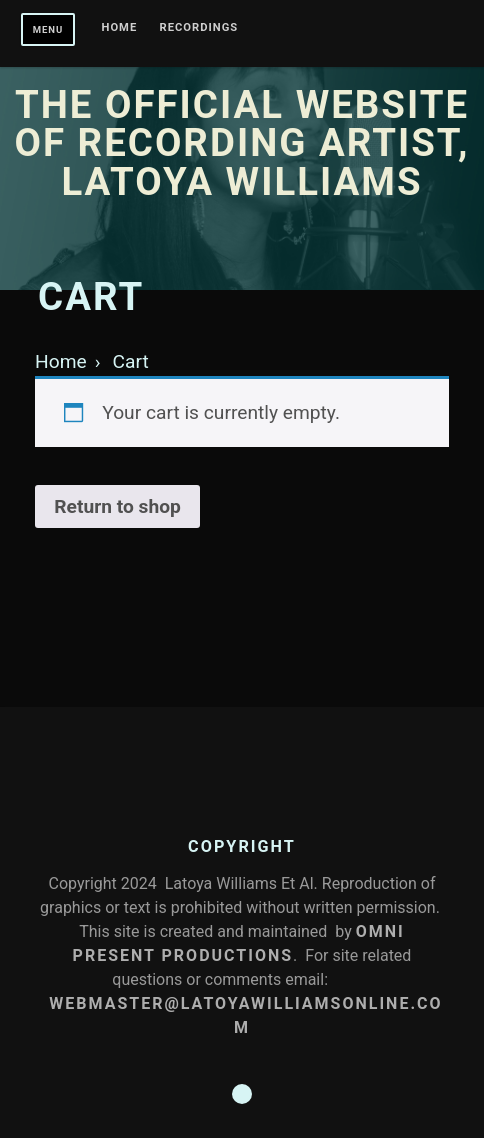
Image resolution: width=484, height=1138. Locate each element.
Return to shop (117, 506)
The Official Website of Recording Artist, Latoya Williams (242, 143)
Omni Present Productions (239, 943)
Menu (48, 29)
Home (120, 28)
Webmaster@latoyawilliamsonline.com (245, 1015)
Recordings (199, 28)
